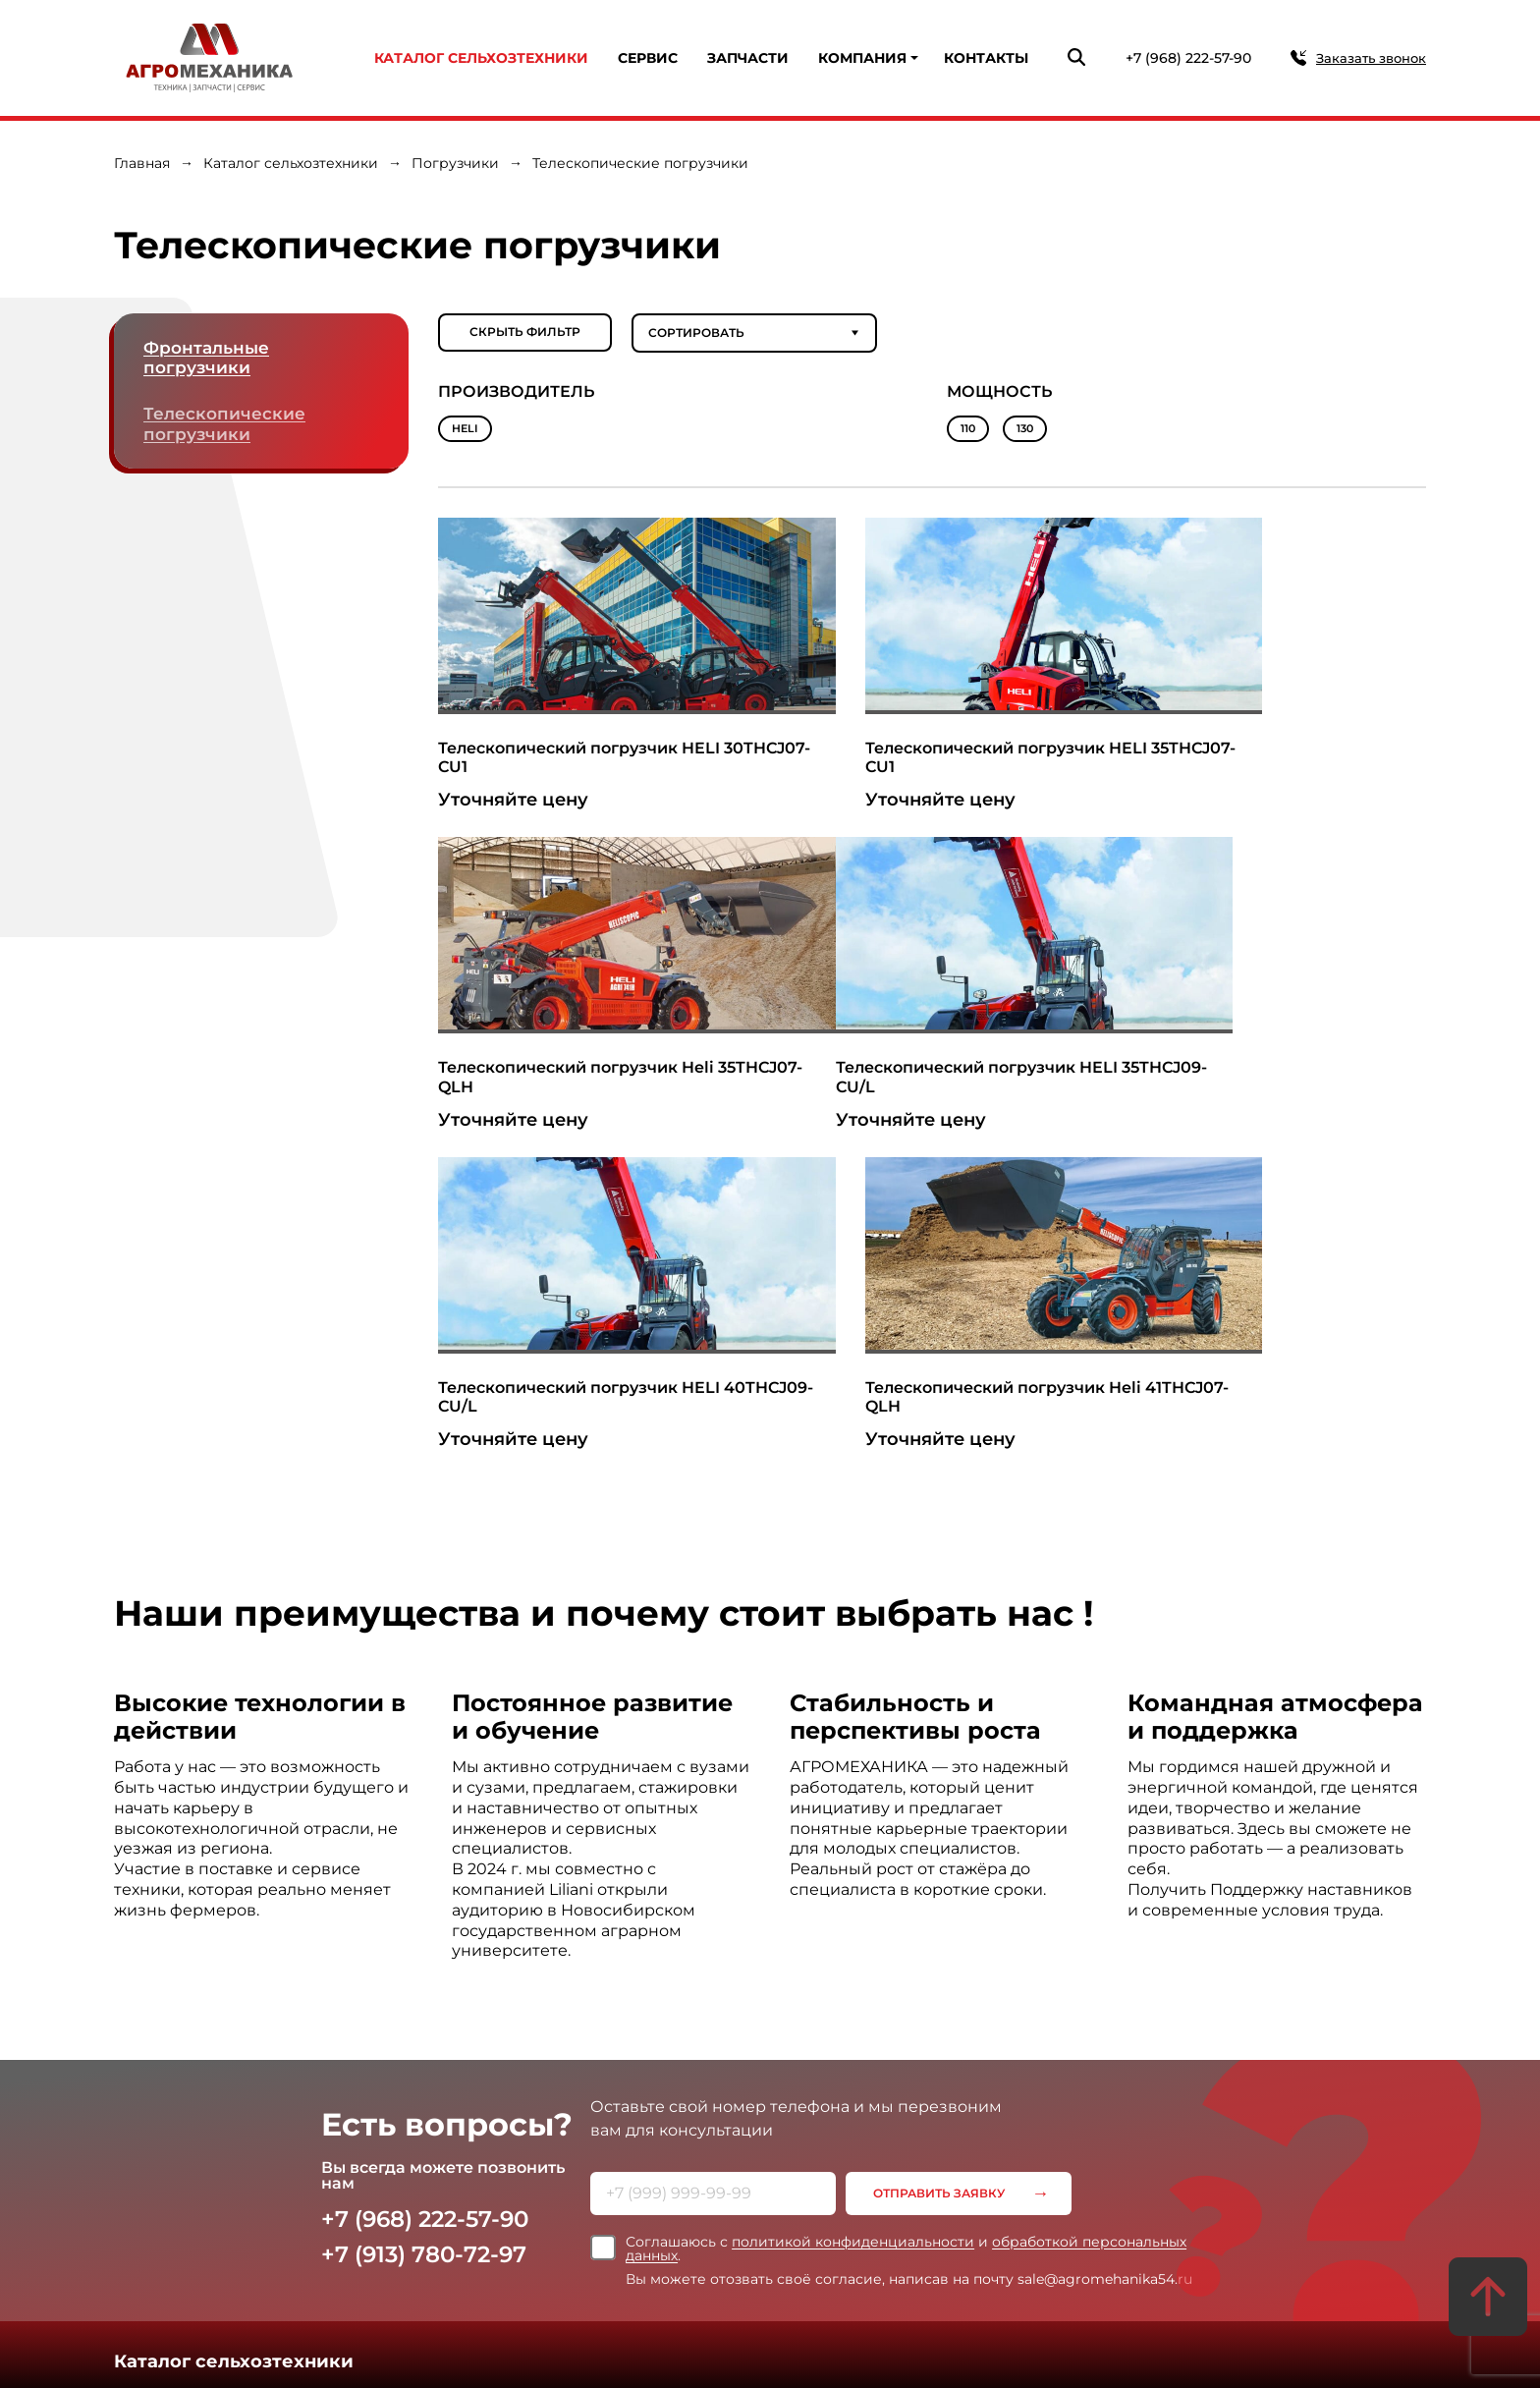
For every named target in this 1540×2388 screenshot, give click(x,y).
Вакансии (1000, 2143)
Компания (862, 58)
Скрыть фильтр (524, 332)
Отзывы (759, 2143)
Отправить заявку (941, 1874)
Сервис (648, 58)
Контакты (986, 58)
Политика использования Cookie (841, 2248)
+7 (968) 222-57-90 (1188, 58)
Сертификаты (682, 2143)
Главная (142, 163)
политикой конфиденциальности (853, 1923)
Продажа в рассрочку (427, 2143)
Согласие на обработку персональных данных (883, 2269)
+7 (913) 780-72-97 (429, 1935)
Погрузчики (455, 163)
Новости (820, 2143)
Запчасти (748, 58)
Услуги (144, 2117)
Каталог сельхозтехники (481, 58)
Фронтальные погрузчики (209, 358)
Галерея (934, 2143)
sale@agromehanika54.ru (525, 2336)
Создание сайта (1186, 2342)
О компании (592, 2143)
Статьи (877, 2143)
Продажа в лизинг (294, 2143)
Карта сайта (775, 2341)
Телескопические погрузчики (226, 426)
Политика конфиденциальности (839, 2226)
